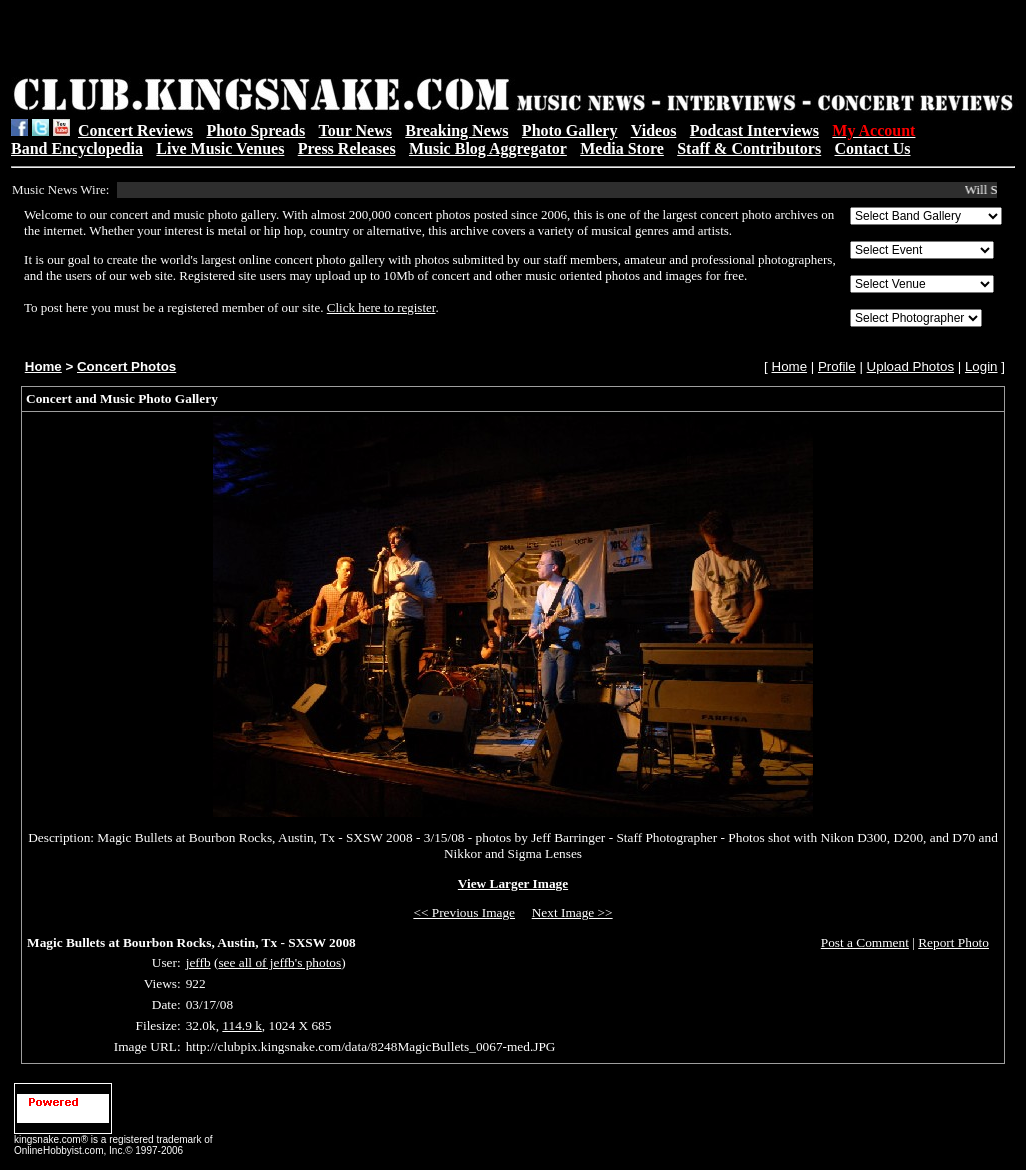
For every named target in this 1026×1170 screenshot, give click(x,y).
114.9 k (242, 1025)
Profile (837, 366)
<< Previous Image (464, 912)
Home (43, 366)
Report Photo (953, 942)
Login (981, 366)
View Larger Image (513, 883)
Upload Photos (910, 366)
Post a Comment (865, 942)
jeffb (198, 962)
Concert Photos (126, 366)
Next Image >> (572, 912)
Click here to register (381, 307)
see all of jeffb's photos (279, 962)
